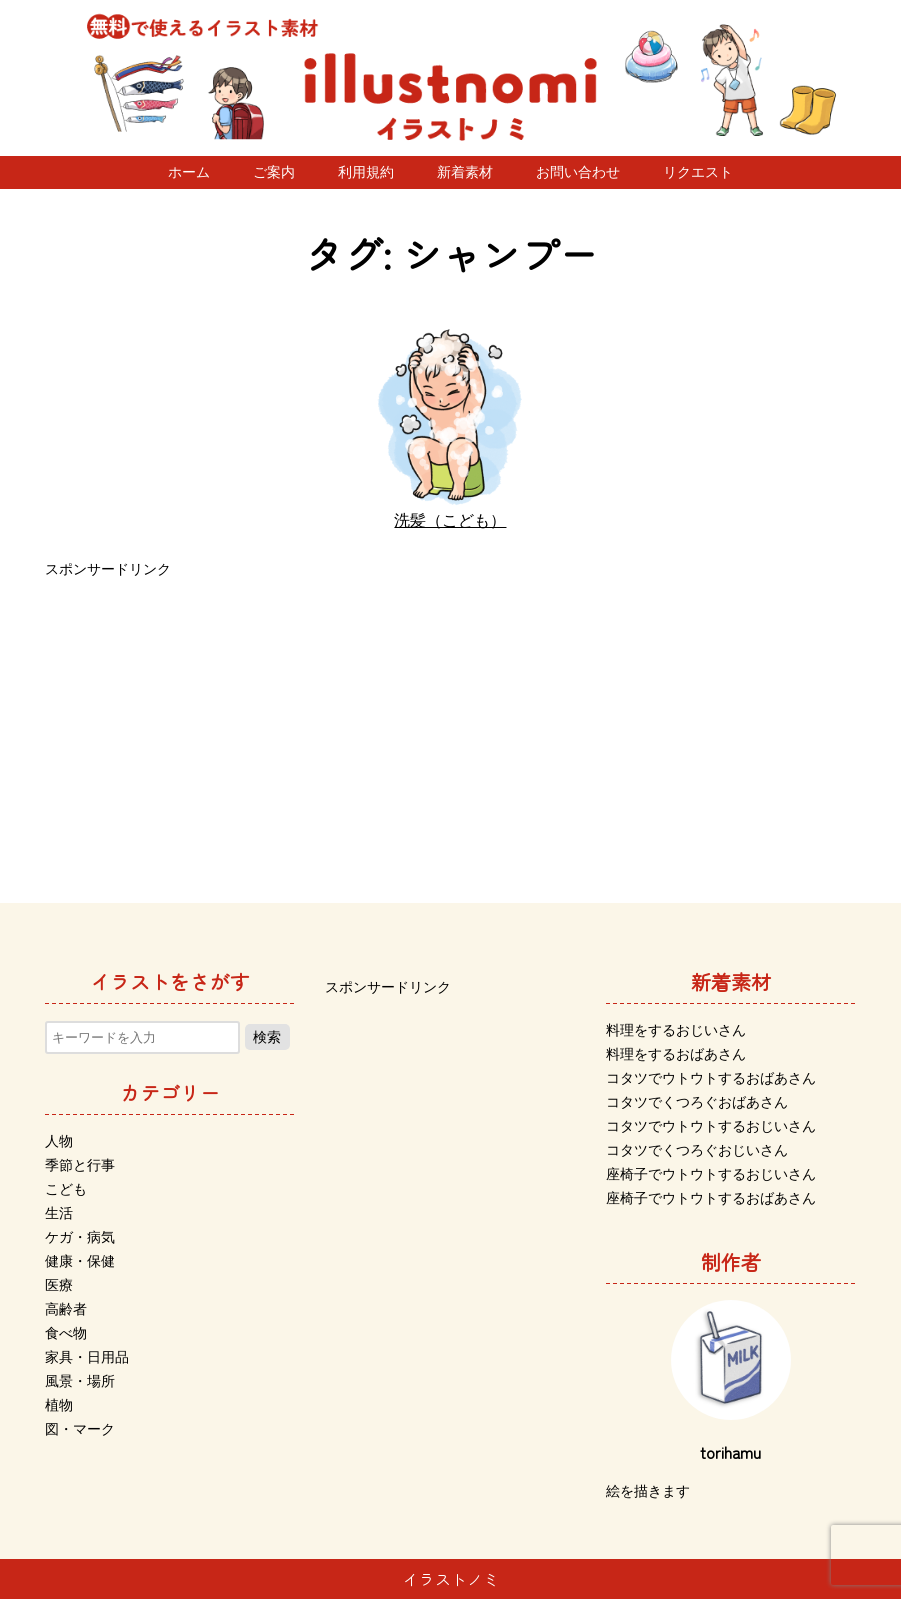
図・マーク (80, 1429)
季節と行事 (80, 1165)
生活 (59, 1213)
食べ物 (66, 1333)
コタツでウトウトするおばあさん (711, 1078)
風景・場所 (80, 1381)
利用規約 (366, 172)
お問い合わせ (578, 172)
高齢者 (66, 1309)
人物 (59, 1141)
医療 (59, 1285)
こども (66, 1189)
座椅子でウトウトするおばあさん (711, 1198)
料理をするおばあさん (676, 1054)
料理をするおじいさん (676, 1030)
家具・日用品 (87, 1357)
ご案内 (274, 172)
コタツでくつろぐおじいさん (697, 1150)
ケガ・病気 (80, 1237)
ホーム (189, 172)
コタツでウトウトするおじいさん (711, 1126)
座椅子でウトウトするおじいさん (711, 1174)
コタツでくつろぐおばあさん (697, 1102)
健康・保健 (80, 1261)
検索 (267, 1037)
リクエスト (698, 172)
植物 (59, 1405)
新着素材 (465, 172)
